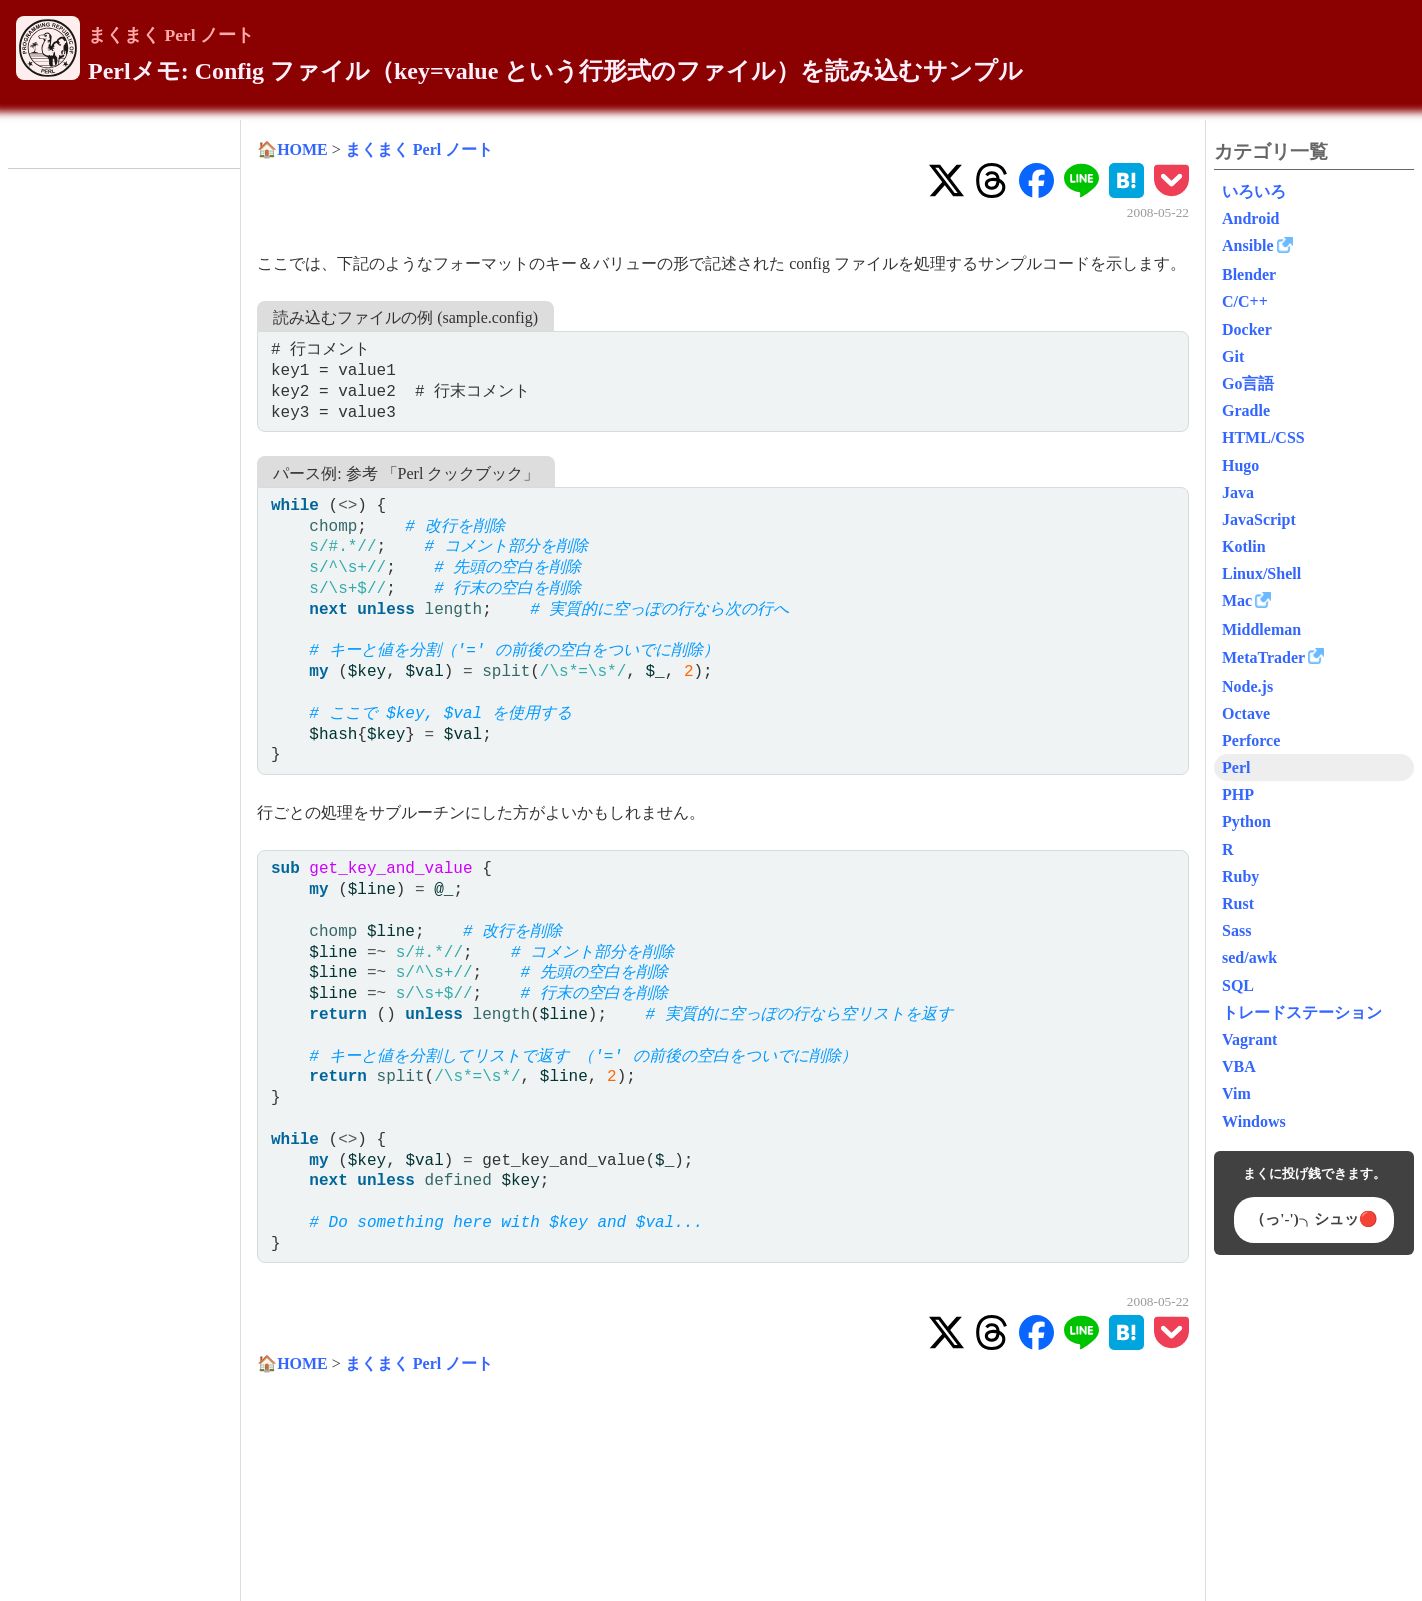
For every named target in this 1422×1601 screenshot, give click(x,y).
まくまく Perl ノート (171, 35)
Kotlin (1244, 546)
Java (1238, 492)
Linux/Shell (1261, 573)
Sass (1236, 930)
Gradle (1246, 410)
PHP (1238, 794)
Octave (1246, 713)
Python (1246, 821)
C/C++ (1245, 301)
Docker (1247, 329)
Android (1251, 218)
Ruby (1240, 876)
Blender (1249, 274)
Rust (1238, 903)
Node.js (1247, 686)
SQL (1238, 985)
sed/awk (1249, 957)
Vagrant (1249, 1039)
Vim (1236, 1093)
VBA (1239, 1066)
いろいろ (1254, 191)
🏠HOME (292, 149)
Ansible (1248, 245)
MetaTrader (1263, 657)
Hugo (1240, 465)
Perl (1236, 767)
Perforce (1251, 740)
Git (1233, 356)
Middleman (1261, 629)
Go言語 (1248, 383)
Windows (1254, 1121)
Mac (1237, 600)
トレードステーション (1302, 1012)
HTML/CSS (1263, 437)
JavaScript (1259, 519)
